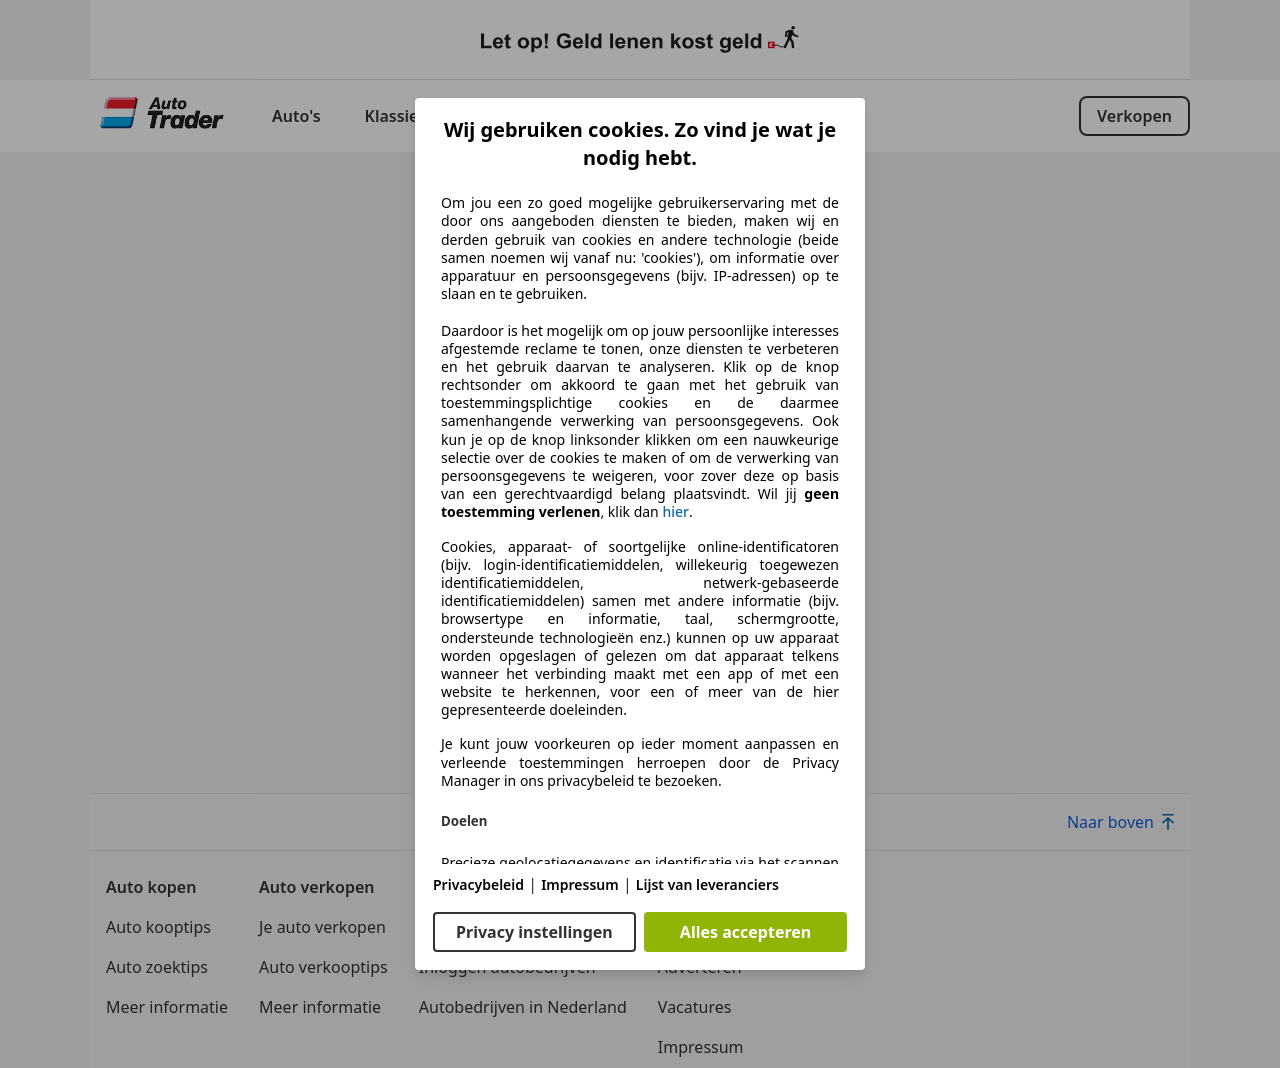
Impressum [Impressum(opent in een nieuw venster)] (580, 884)
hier (675, 512)
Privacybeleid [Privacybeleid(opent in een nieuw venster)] (478, 884)
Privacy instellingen (534, 932)
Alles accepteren (745, 932)
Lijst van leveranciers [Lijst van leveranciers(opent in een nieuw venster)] (707, 884)
